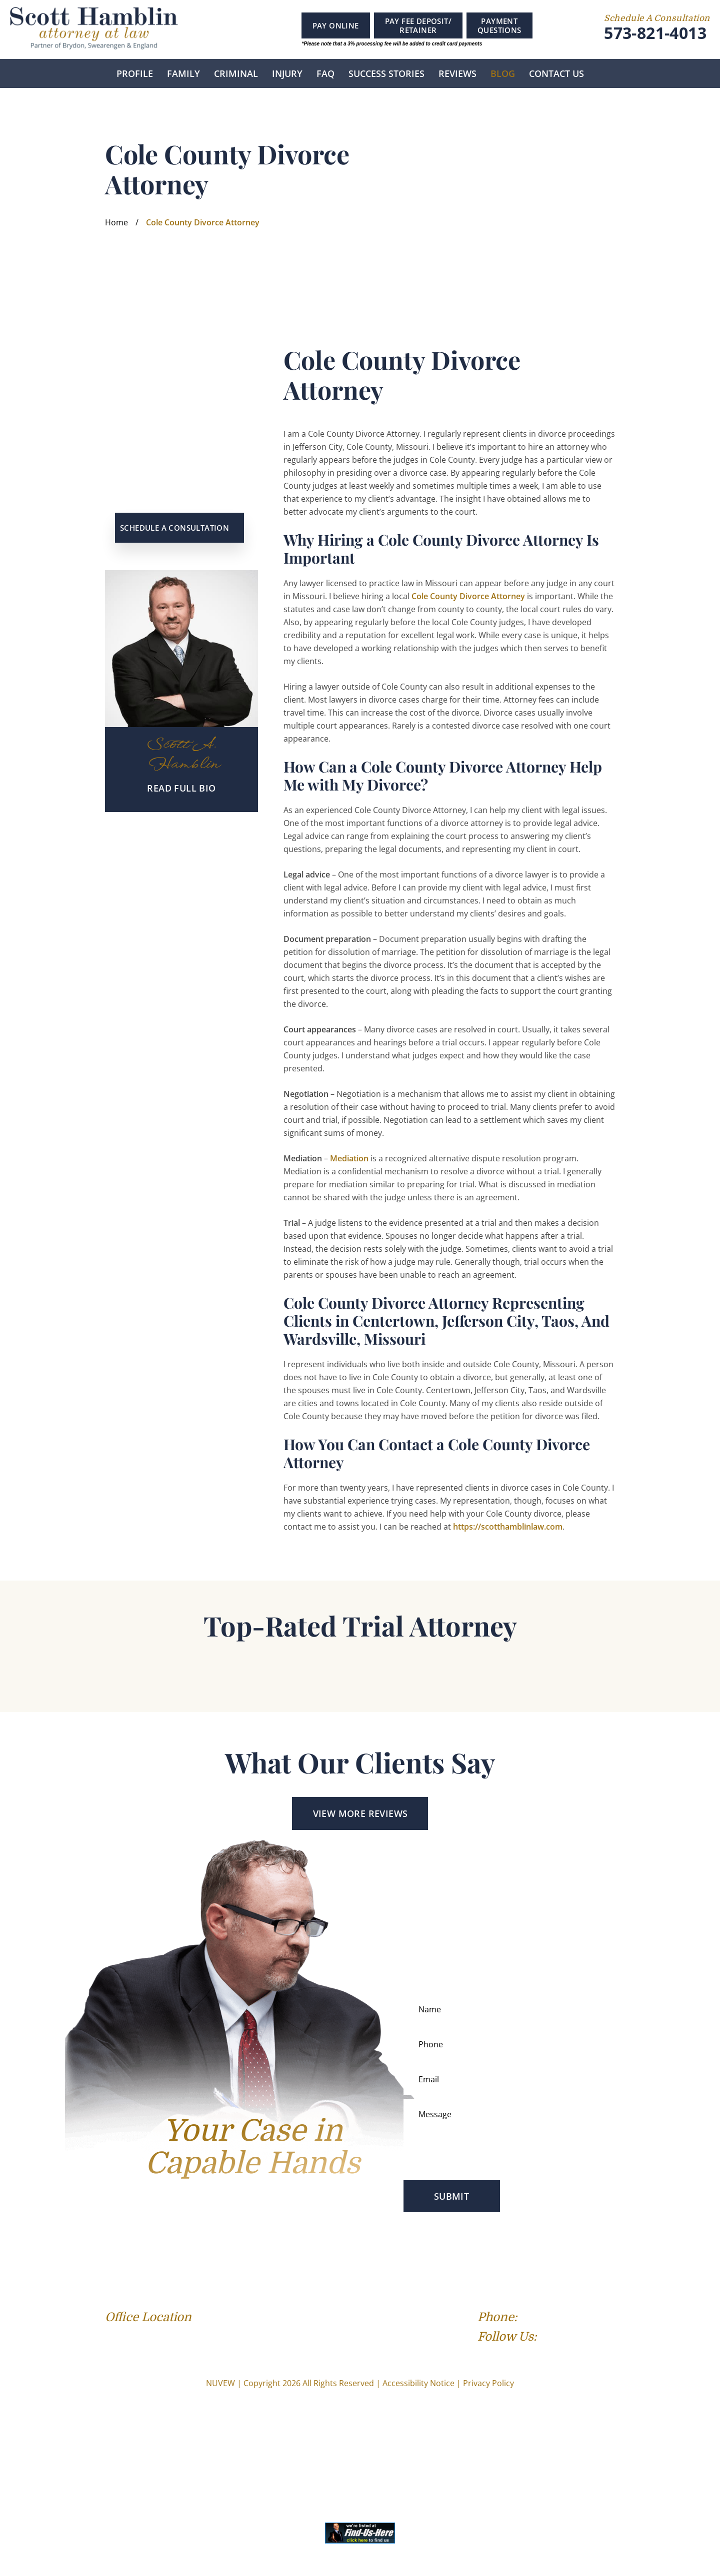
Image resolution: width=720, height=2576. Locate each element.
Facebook (201, 26)
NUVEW (220, 2383)
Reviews (457, 73)
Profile (134, 73)
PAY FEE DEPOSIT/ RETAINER (418, 25)
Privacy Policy (488, 2383)
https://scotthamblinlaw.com (507, 1526)
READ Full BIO (181, 788)
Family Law (180, 2264)
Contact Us (556, 73)
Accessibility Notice (418, 2383)
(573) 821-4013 (577, 2317)
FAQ (325, 73)
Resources (528, 2264)
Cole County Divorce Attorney (468, 596)
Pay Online (335, 25)
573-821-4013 (655, 32)
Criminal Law (232, 2264)
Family (183, 73)
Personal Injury (292, 2264)
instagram (261, 28)
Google (219, 27)
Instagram (592, 2338)
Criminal (236, 73)
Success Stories (386, 73)
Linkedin (240, 26)
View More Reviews (360, 1813)
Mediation (349, 1158)
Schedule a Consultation (174, 528)
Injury (287, 73)
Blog (502, 73)
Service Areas (353, 2264)
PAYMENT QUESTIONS (500, 25)
